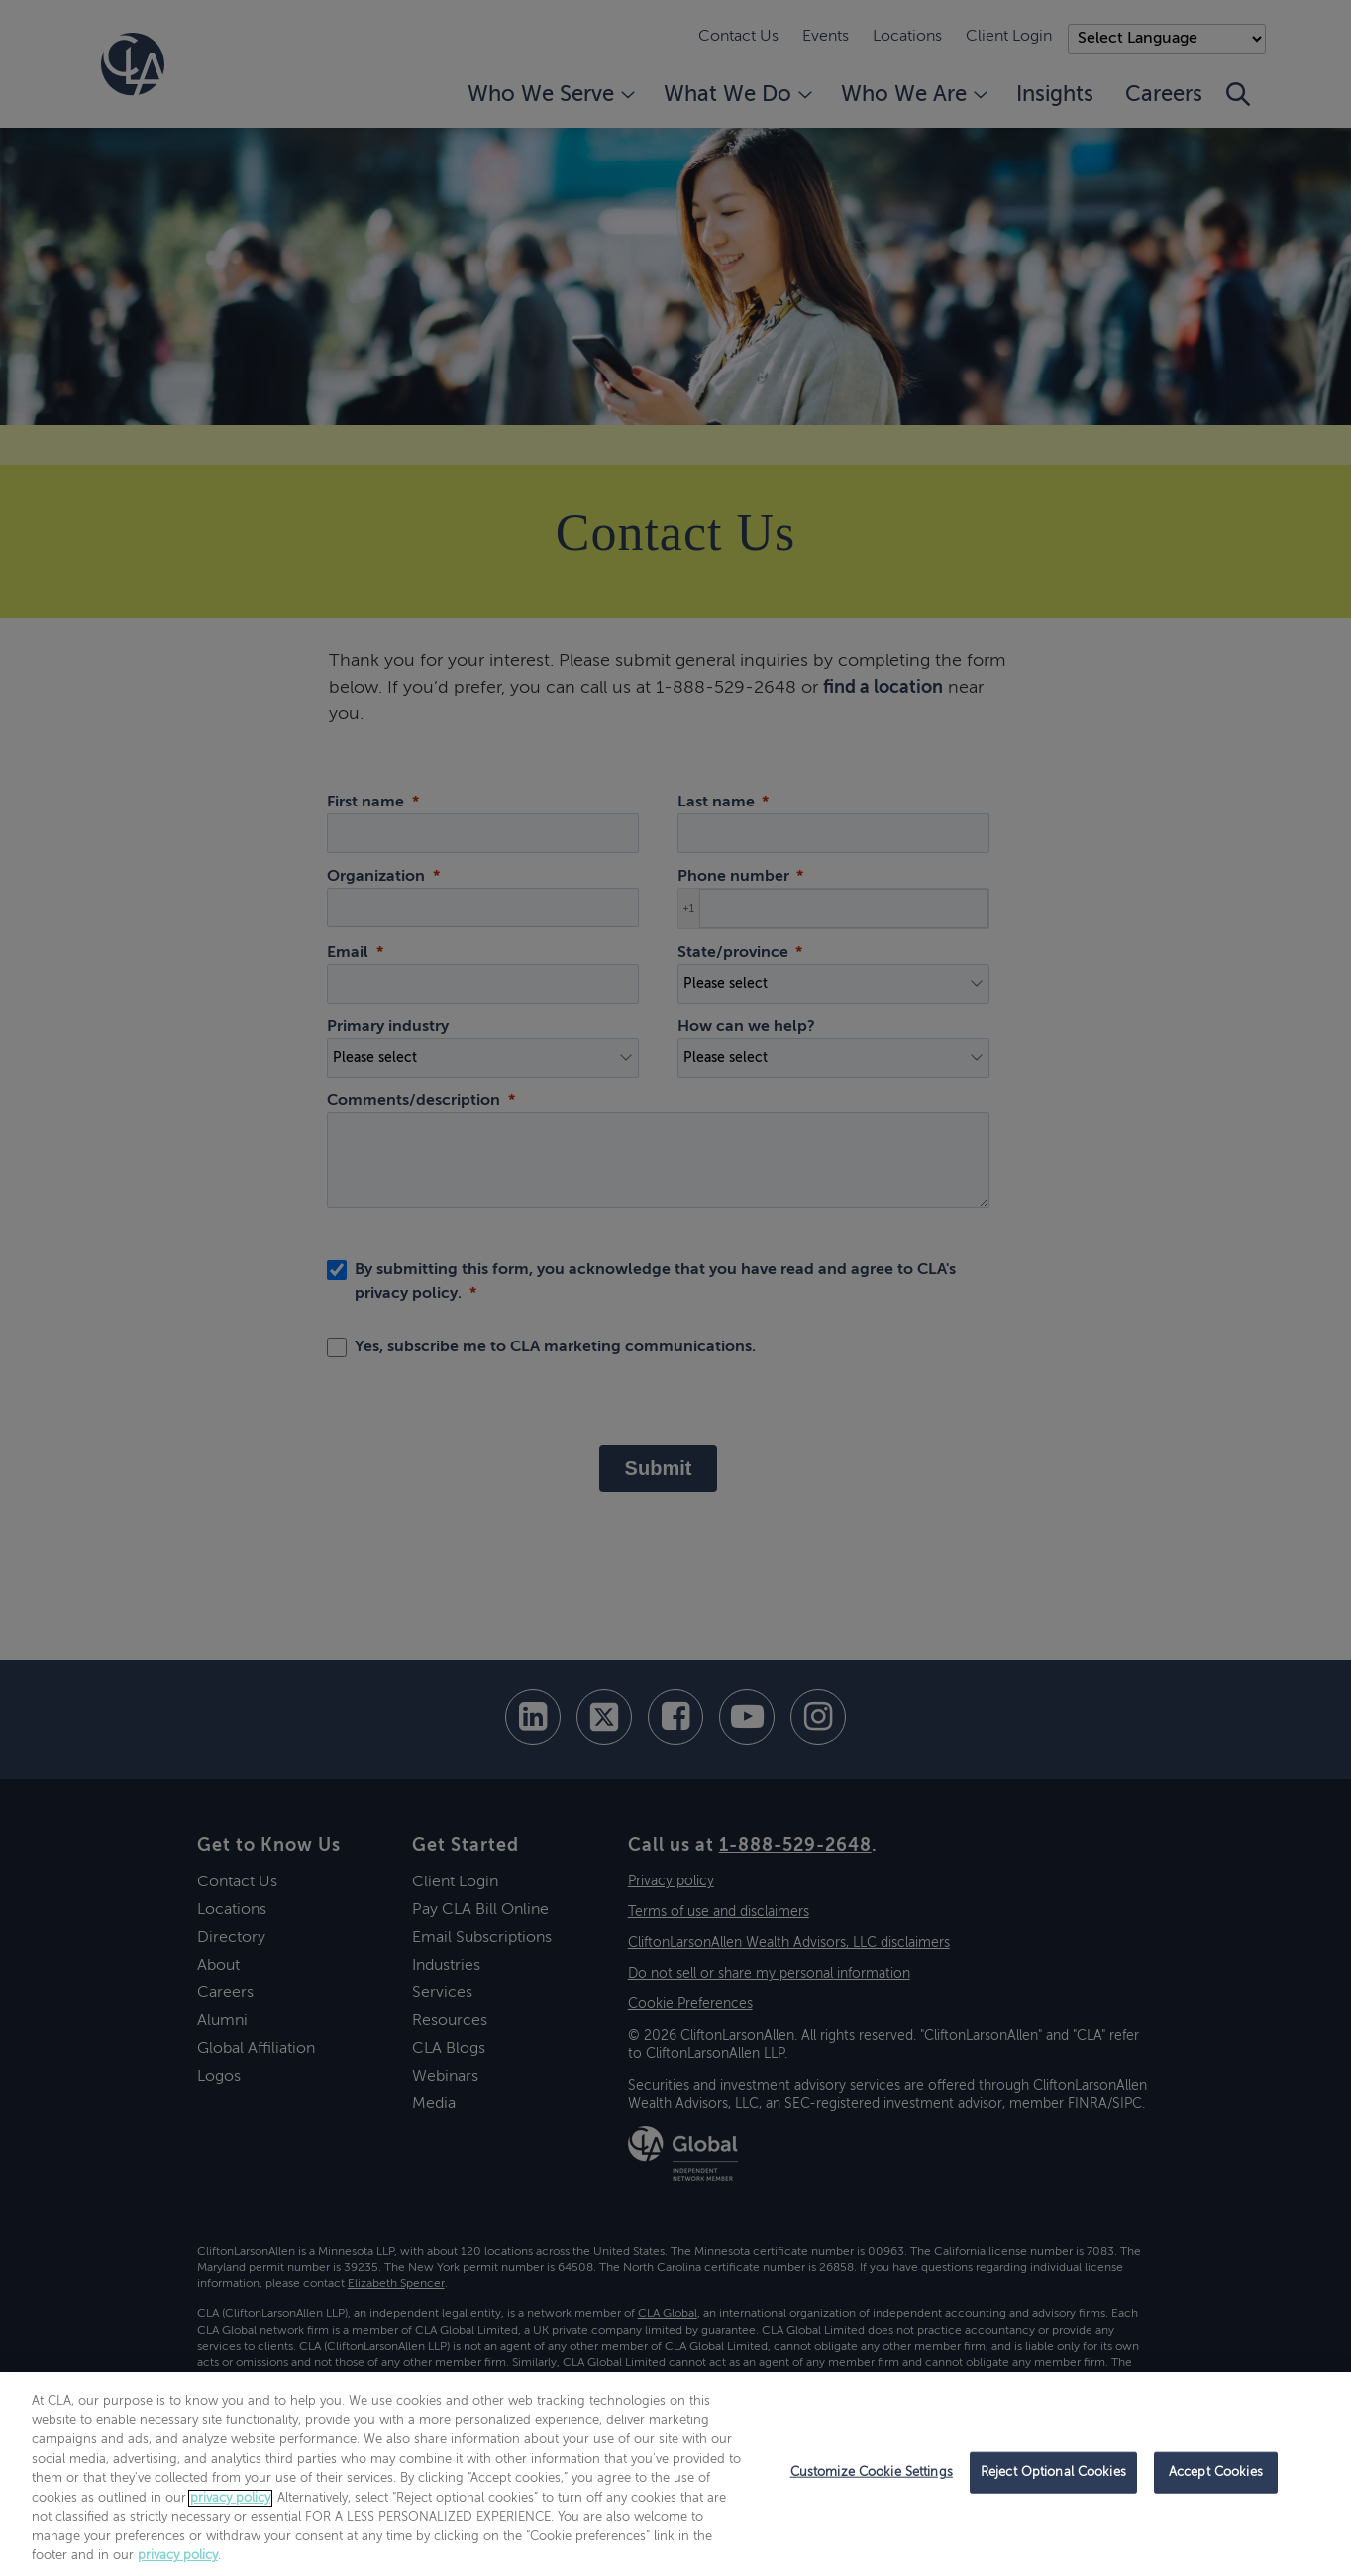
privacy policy (230, 2498)
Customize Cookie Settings (871, 2472)
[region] (675, 2474)
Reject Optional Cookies (1053, 2472)
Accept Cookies (1216, 2472)
